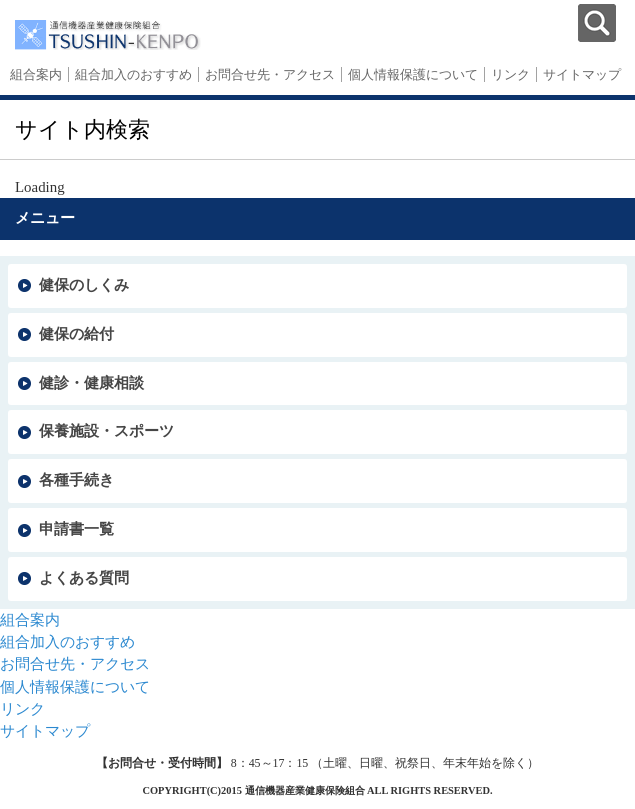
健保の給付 (76, 334)
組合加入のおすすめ (133, 74)
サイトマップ (582, 74)
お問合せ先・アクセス (270, 74)
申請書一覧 (76, 529)
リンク (510, 74)
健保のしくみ (84, 285)
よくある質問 (84, 578)
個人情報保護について (413, 74)
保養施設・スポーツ (106, 431)
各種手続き (76, 480)
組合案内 (36, 74)
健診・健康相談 (91, 383)
